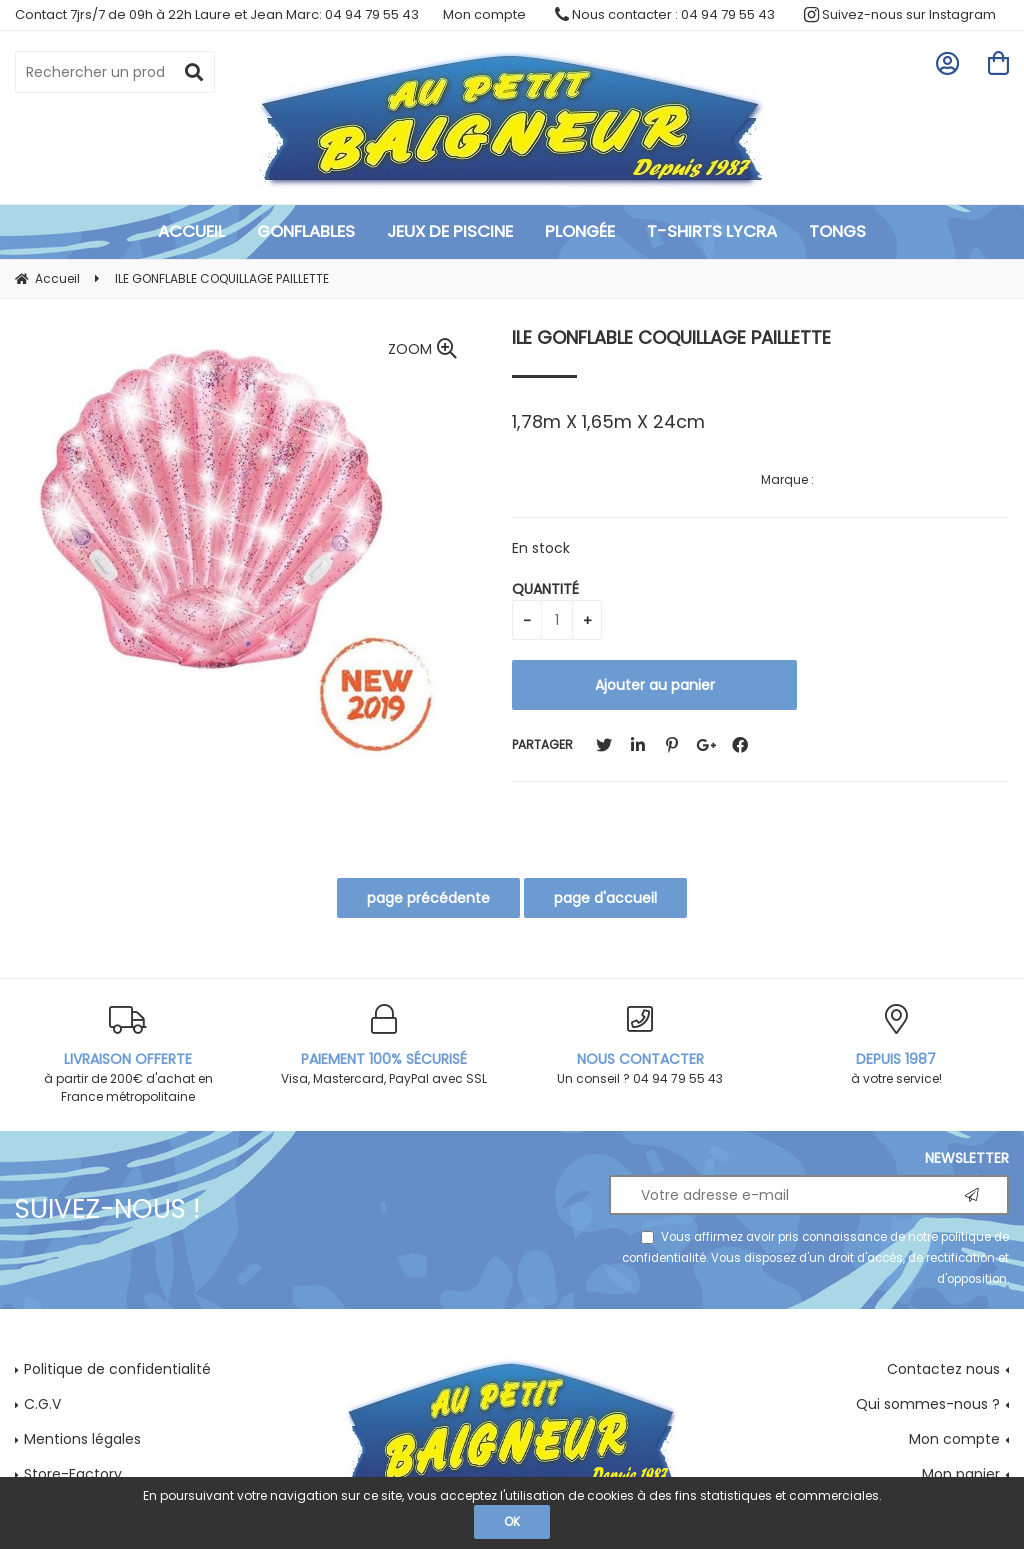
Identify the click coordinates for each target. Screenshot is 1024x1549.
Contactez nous (943, 1369)
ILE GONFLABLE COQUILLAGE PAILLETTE (671, 337)
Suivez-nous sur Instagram (900, 14)
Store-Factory (73, 1474)
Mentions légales (82, 1439)
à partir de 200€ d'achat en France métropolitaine (128, 1054)
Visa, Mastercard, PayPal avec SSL (384, 1045)
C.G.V (42, 1404)
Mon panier (961, 1474)
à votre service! (896, 1045)
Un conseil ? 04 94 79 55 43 (640, 1045)
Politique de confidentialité (117, 1369)
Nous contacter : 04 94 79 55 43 (665, 14)
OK (512, 1521)
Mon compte (484, 14)
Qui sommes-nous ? (928, 1404)
